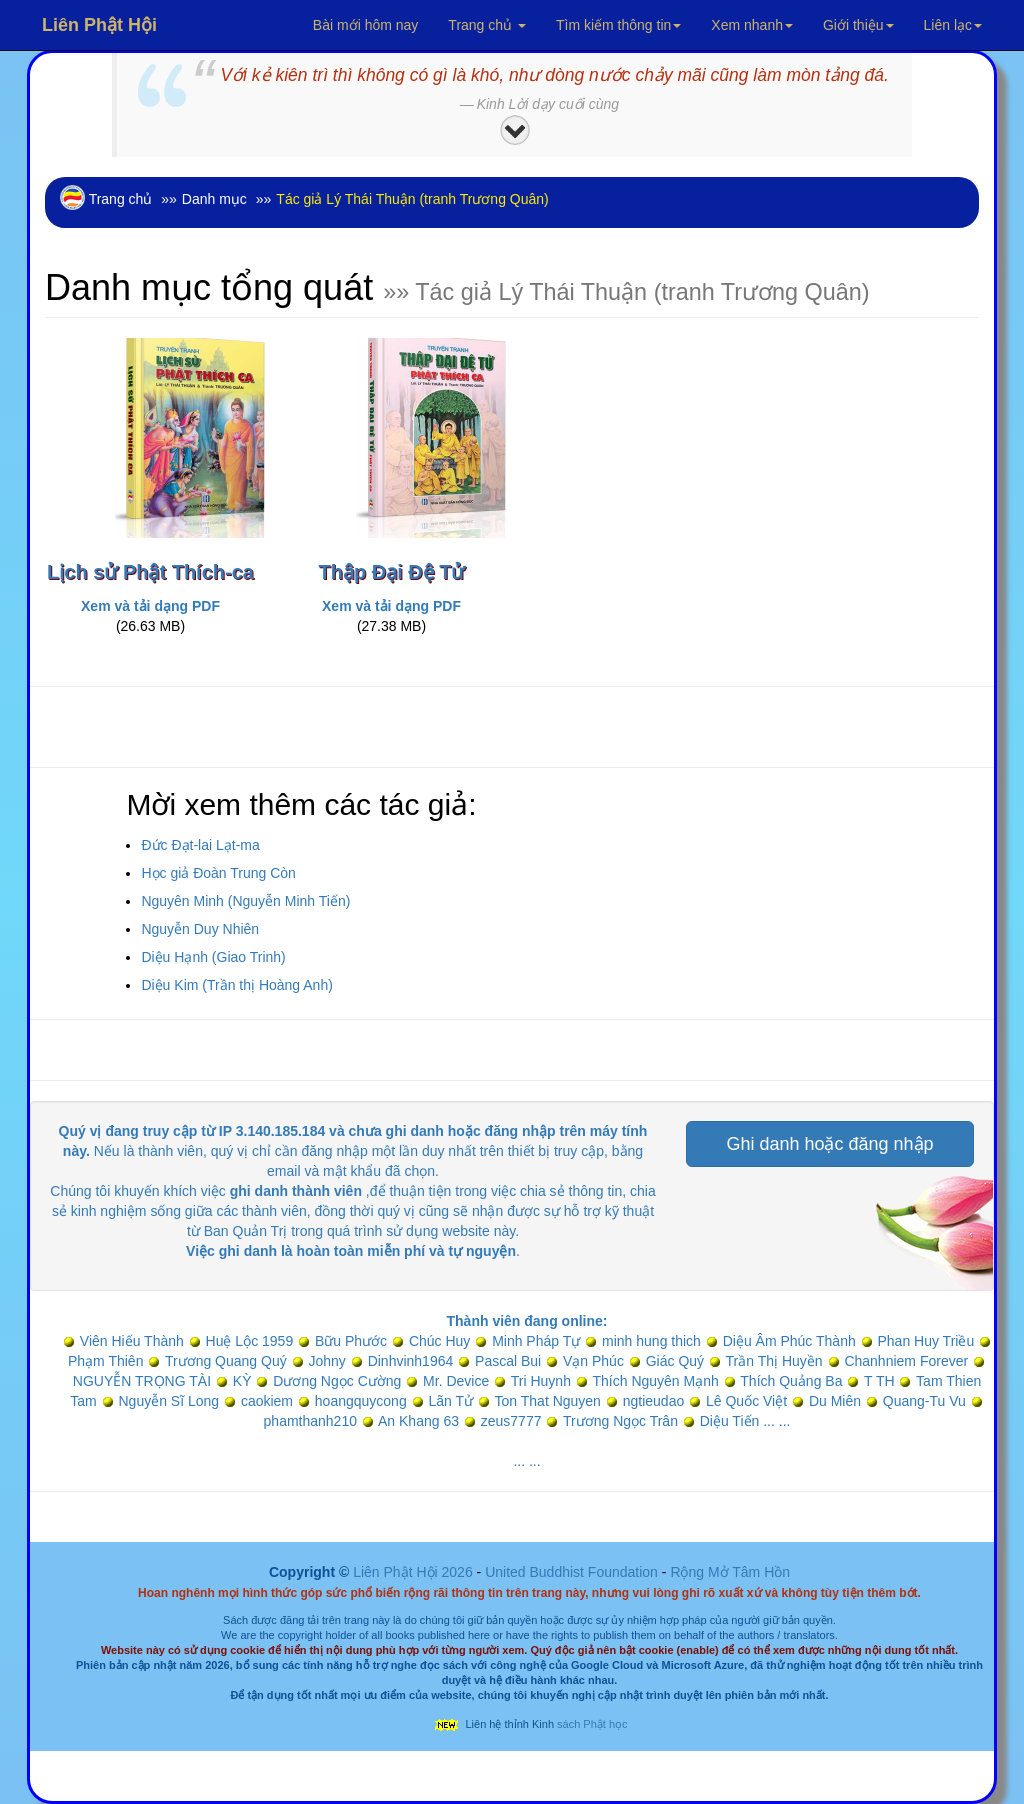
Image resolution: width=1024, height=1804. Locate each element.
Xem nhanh (752, 25)
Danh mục (214, 199)
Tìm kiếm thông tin (618, 25)
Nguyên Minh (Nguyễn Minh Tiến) (245, 901)
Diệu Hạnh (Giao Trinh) (213, 957)
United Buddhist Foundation (571, 1572)
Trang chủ (487, 25)
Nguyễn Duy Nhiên (200, 929)
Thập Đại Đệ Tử (392, 572)
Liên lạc (953, 25)
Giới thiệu (858, 25)
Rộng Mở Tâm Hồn (730, 1572)
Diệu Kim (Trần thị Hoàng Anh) (236, 985)
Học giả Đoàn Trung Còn (218, 873)
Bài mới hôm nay (365, 25)
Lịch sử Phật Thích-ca (150, 572)
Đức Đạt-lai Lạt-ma (200, 845)
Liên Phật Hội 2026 (414, 1572)
